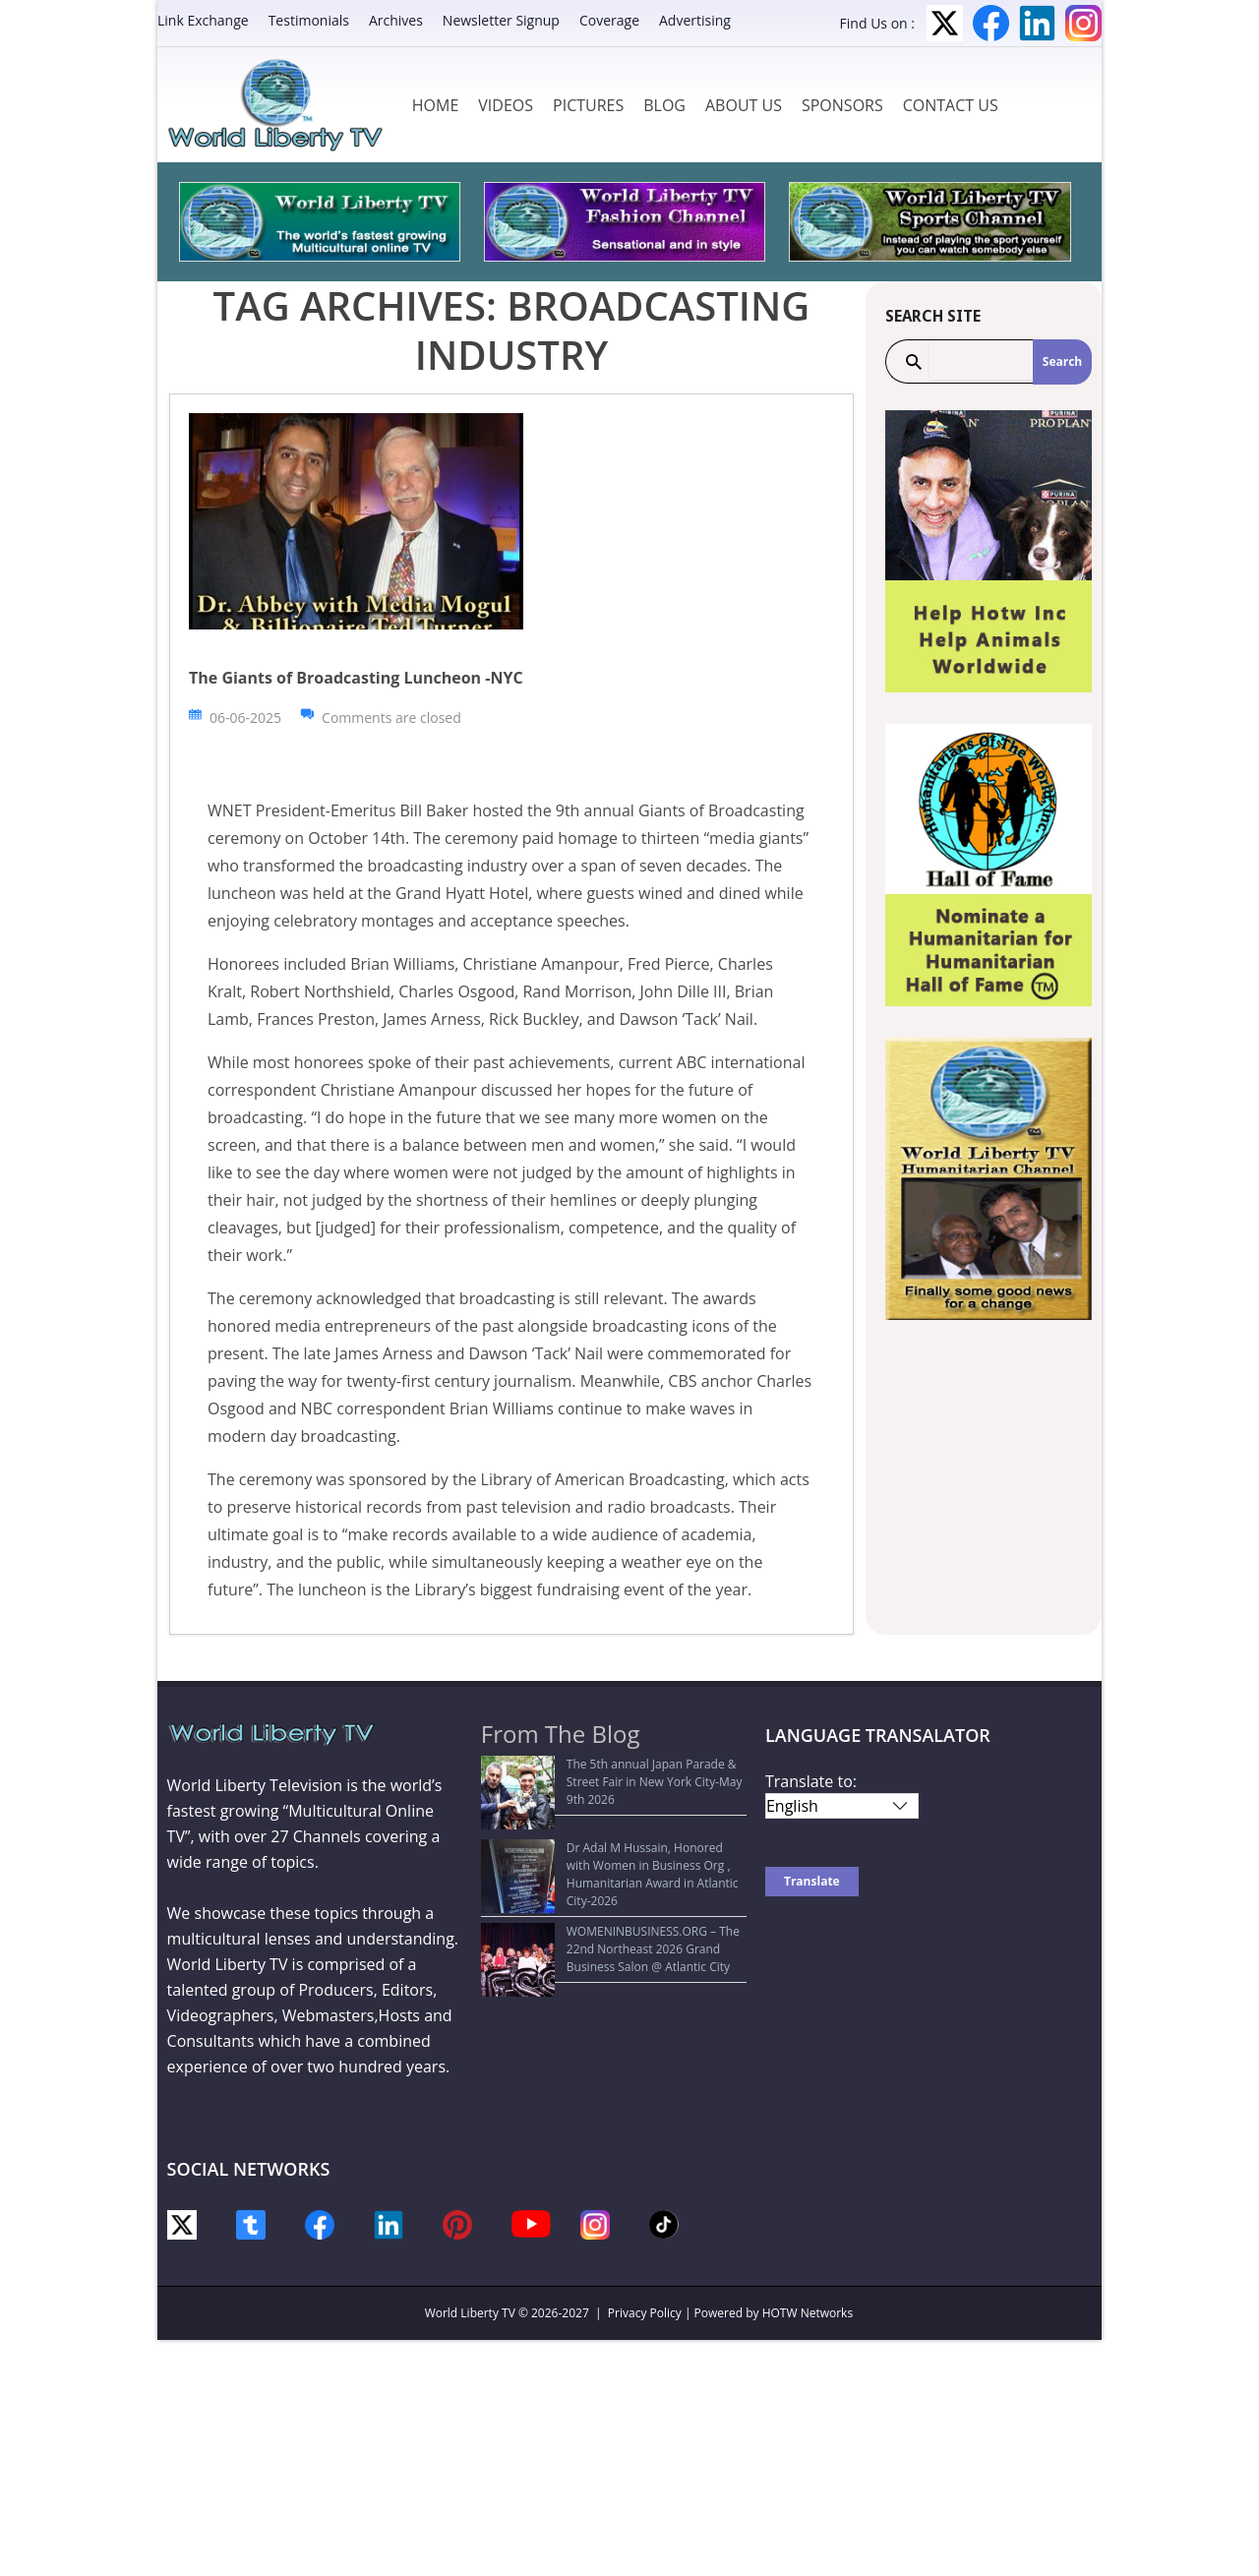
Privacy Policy (645, 2313)
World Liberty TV (470, 2313)
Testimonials (309, 20)
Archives (396, 20)
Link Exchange (203, 20)
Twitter (945, 23)
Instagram (1083, 23)
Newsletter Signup (501, 20)
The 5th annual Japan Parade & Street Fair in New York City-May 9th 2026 (614, 1773)
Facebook (991, 23)
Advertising (695, 20)
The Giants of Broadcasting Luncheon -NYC (356, 678)
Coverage (609, 20)
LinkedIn (1037, 23)
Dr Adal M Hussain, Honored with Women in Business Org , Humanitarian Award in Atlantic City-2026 (613, 1829)
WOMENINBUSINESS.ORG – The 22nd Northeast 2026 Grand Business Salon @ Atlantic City (597, 1894)
